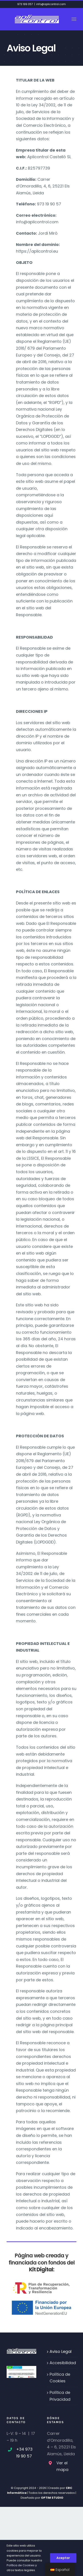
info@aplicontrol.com (51, 4)
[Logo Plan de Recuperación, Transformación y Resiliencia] (39, 2281)
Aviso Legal (60, 2351)
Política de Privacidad (60, 2396)
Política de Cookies (60, 2377)
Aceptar (63, 2558)
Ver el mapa (62, 2466)
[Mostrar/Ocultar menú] (74, 19)
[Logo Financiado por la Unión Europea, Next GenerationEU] (39, 2300)
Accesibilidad (62, 2363)
